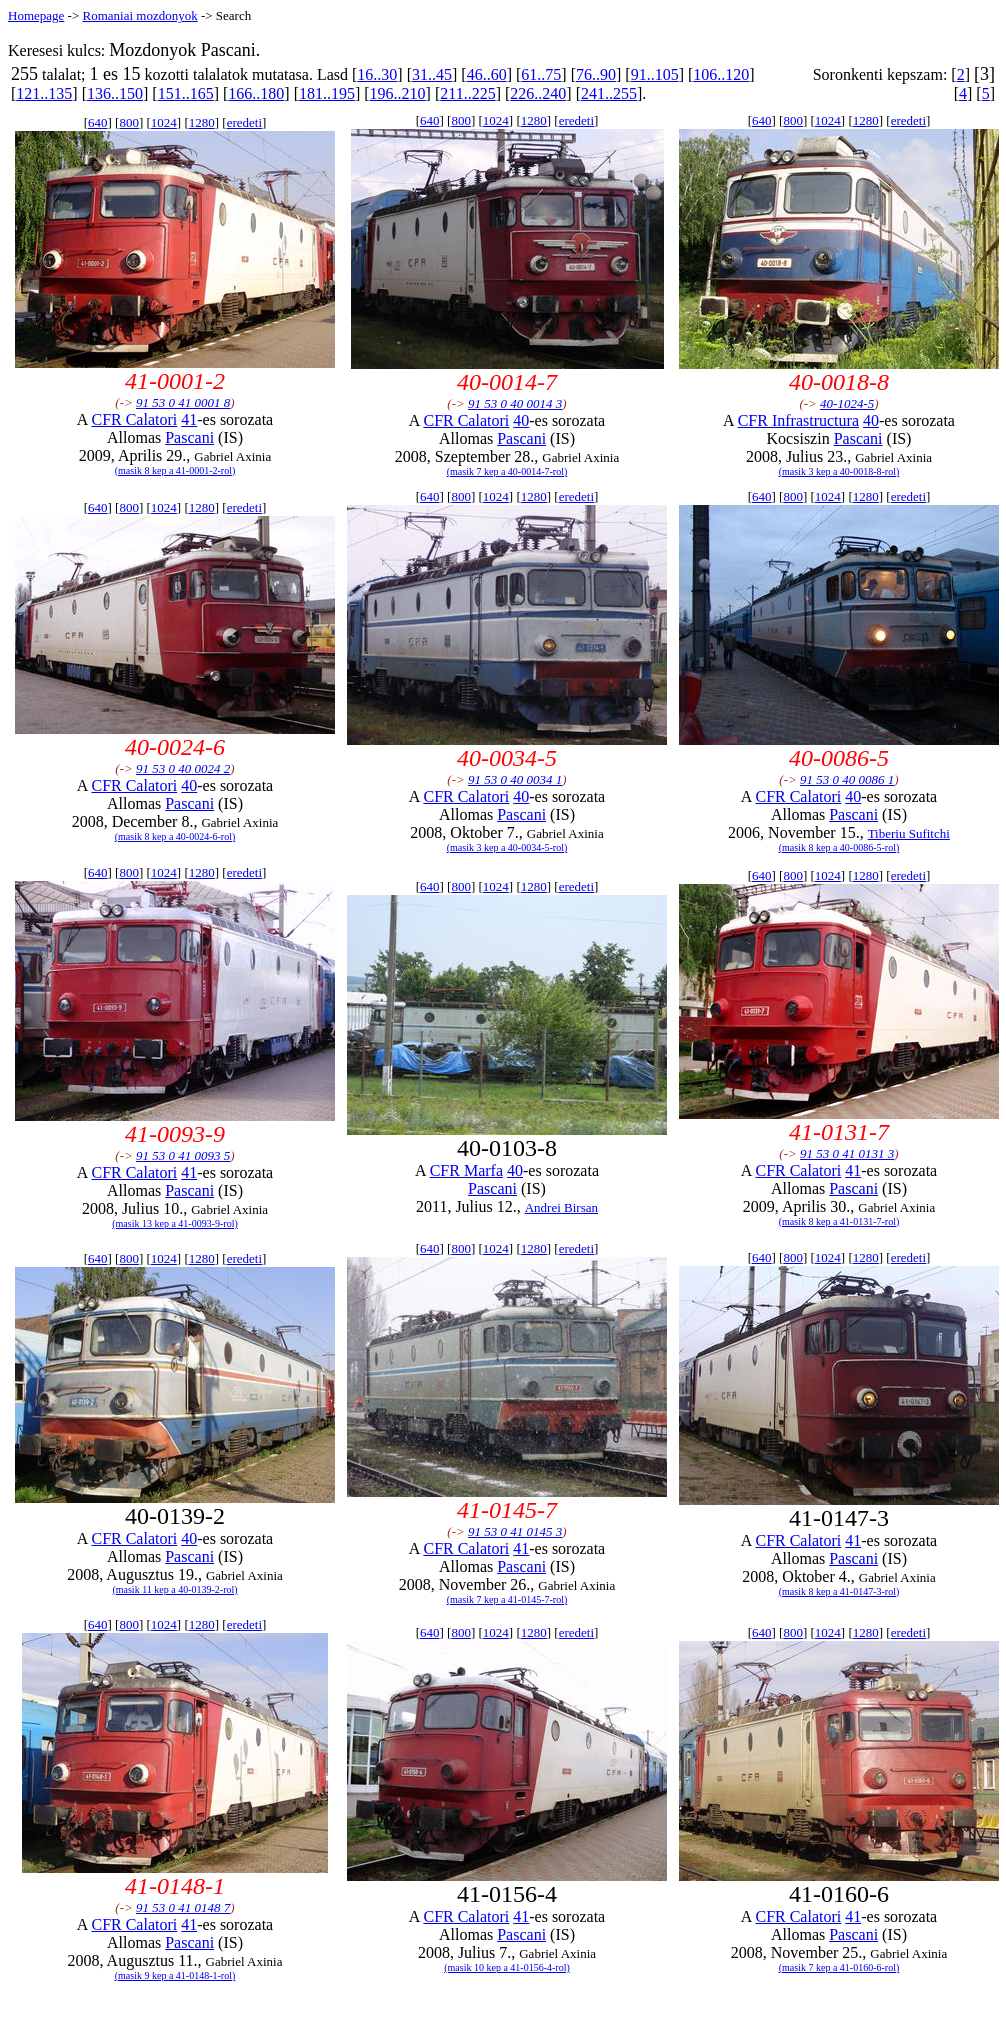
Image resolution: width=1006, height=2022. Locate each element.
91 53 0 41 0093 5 (183, 1155)
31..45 (432, 74)
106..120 (721, 74)
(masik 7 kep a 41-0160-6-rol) (839, 1967)
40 (521, 420)
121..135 (44, 93)
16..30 (377, 74)
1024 (164, 122)
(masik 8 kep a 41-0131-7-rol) (839, 1221)
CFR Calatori (134, 419)
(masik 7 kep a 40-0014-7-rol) (507, 471)
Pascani (189, 437)
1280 (202, 122)
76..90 (596, 74)
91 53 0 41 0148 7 (183, 1907)
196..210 (398, 93)
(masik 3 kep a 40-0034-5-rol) (507, 847)
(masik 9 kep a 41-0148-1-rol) (175, 1975)
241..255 (609, 93)
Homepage (36, 15)
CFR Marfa (466, 1170)
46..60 (487, 74)
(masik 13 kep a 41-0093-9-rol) (175, 1223)
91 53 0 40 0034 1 (515, 779)
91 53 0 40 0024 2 (183, 768)
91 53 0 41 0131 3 (847, 1153)
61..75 (541, 74)
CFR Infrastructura (798, 420)
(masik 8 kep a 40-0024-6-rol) (175, 836)
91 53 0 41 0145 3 (515, 1531)
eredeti (244, 122)
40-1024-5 (847, 403)
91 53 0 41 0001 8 (183, 402)
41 (189, 419)
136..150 (115, 93)
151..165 (186, 93)
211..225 (467, 93)
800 (129, 122)
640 (98, 122)
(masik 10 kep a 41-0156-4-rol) (507, 1967)
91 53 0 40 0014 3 (515, 403)
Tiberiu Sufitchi (909, 833)
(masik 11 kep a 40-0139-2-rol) (174, 1589)
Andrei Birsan (561, 1207)
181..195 (327, 93)
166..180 (256, 93)
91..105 (655, 74)
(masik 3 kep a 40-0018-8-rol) (839, 471)
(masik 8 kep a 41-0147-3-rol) (839, 1591)
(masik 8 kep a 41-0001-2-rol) (175, 470)
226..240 (538, 93)
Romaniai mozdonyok (139, 15)
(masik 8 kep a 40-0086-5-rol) (839, 847)
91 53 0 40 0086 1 (847, 779)
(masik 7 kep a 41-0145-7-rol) (507, 1599)
